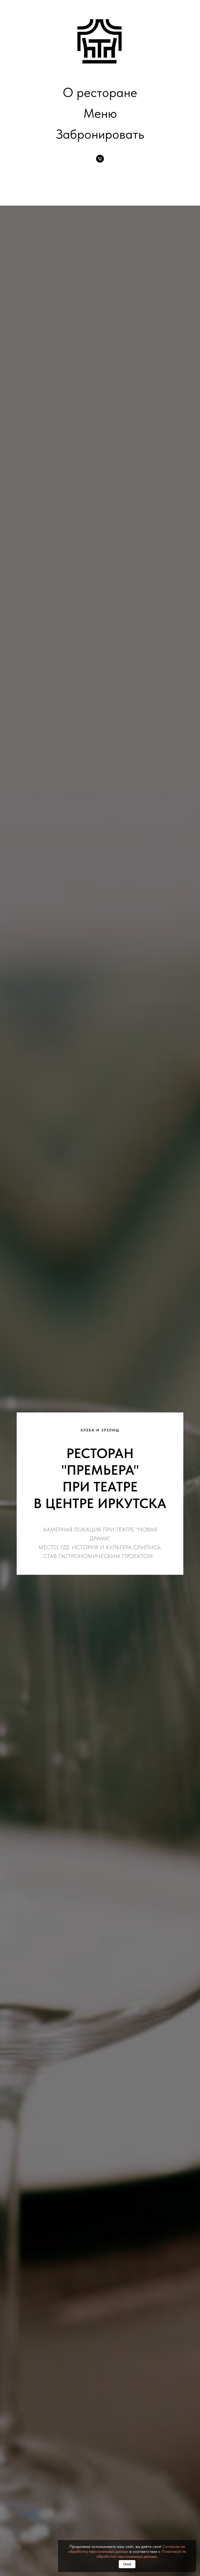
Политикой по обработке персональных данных (141, 2554)
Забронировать (100, 134)
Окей (127, 2564)
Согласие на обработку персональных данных (126, 2549)
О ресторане (100, 92)
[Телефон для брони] (100, 159)
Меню (100, 113)
